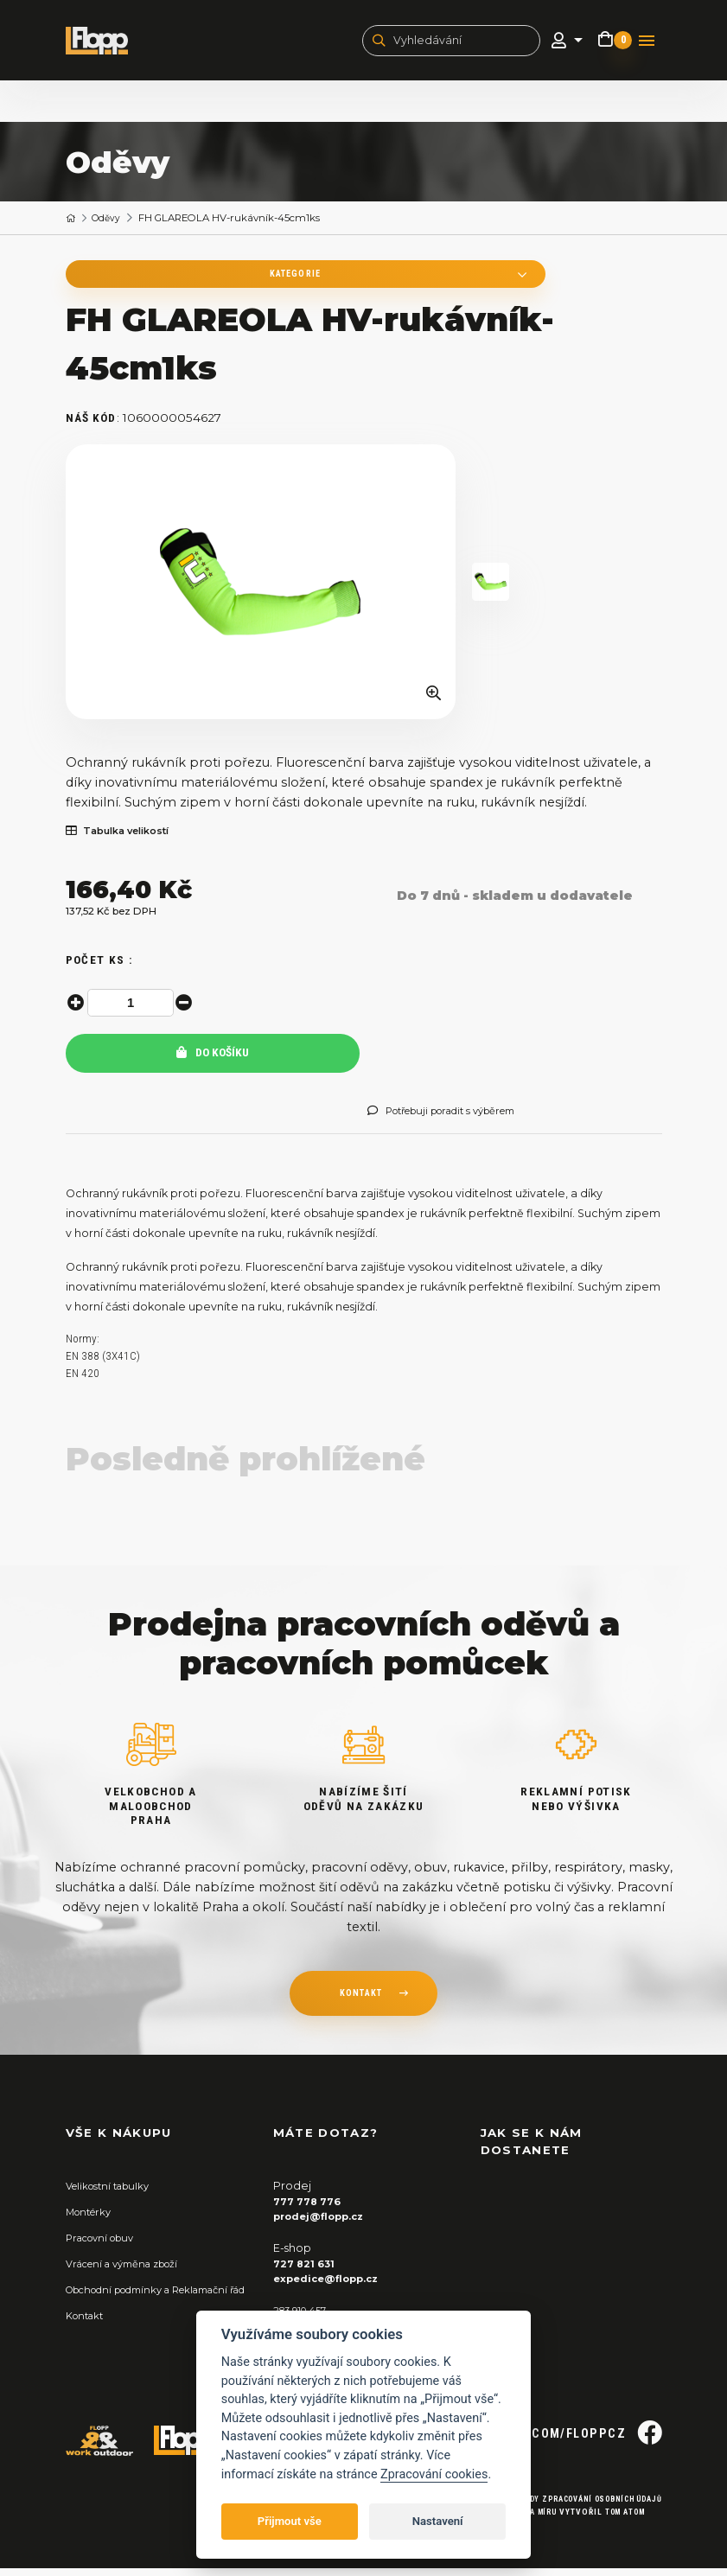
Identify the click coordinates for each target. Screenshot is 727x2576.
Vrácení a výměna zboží (131, 2272)
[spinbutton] (133, 1011)
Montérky (92, 2220)
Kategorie (178, 279)
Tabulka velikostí (125, 839)
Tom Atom (618, 2519)
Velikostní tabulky (113, 2194)
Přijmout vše (290, 2521)
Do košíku (212, 1061)
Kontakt (88, 2338)
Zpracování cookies (434, 2474)
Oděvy (109, 222)
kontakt (361, 2002)
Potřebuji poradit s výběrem (454, 1119)
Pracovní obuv (105, 2246)
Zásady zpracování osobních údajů (573, 2506)
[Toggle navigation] (646, 42)
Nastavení (437, 2521)
